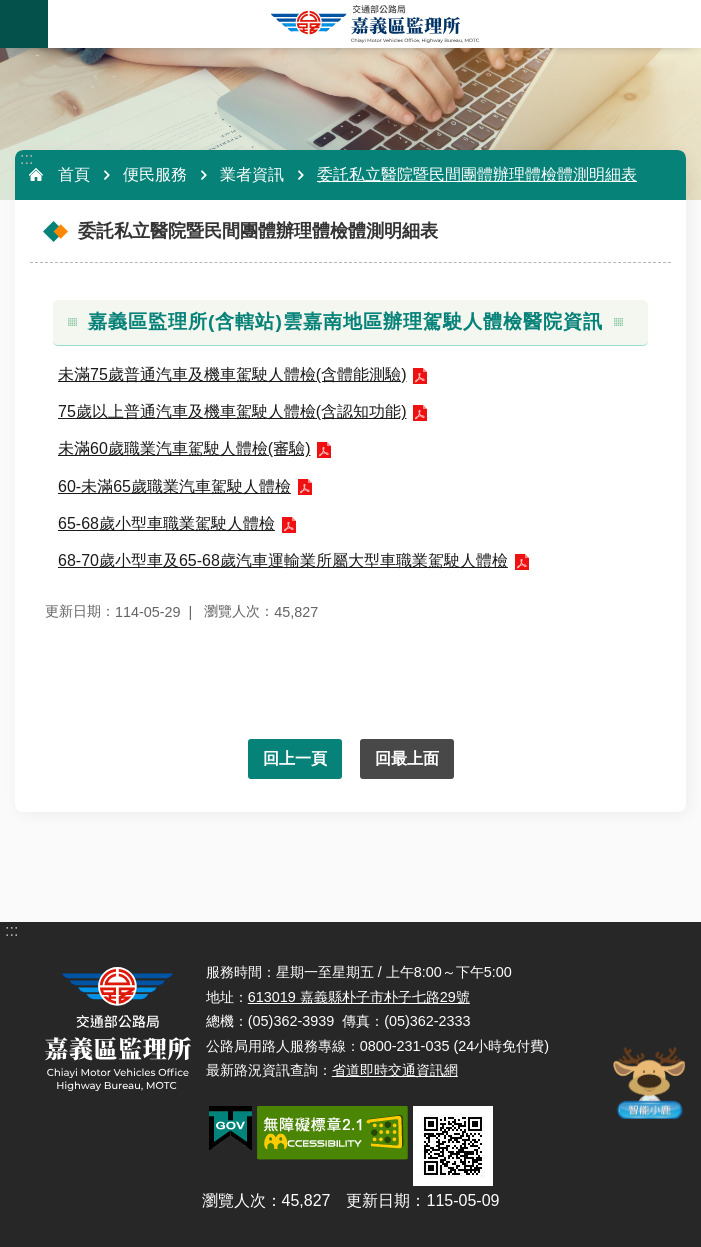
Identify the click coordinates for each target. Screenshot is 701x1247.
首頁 (74, 174)
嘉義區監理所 (374, 24)
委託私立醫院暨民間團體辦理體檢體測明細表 (477, 174)
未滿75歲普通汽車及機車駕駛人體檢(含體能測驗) (232, 374)
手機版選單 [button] (24, 24)
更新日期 (378, 1200)
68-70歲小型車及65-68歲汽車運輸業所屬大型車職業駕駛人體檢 (283, 560)
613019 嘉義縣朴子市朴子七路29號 (359, 997)
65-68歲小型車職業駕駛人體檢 (166, 523)
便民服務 (155, 174)
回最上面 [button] (407, 758)
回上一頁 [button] (295, 758)
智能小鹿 (648, 1082)
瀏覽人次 (234, 1200)
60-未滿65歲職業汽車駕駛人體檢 (174, 486)
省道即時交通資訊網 (395, 1070)
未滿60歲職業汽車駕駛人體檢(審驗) (184, 448)
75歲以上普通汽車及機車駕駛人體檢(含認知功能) (232, 411)
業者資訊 (252, 174)
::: (26, 158)
